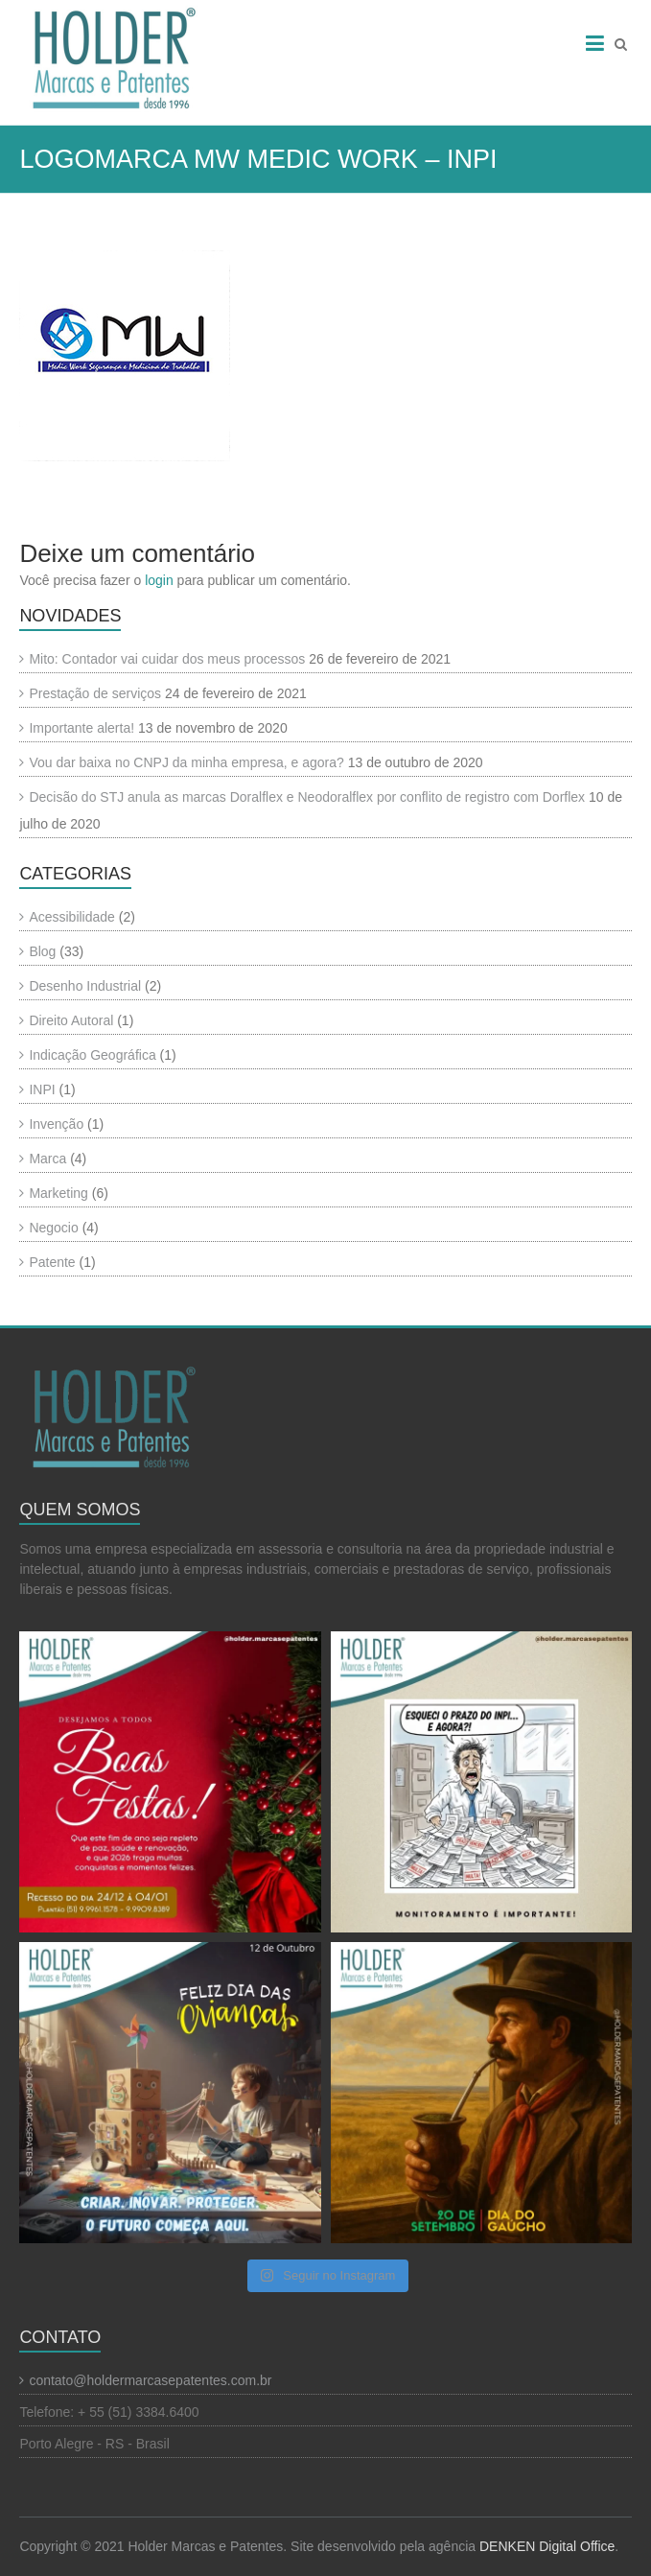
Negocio (53, 1227)
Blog (42, 951)
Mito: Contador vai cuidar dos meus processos (167, 659)
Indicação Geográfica (92, 1055)
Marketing (58, 1193)
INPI (42, 1089)
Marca (47, 1158)
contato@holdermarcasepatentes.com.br (150, 2380)
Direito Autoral (71, 1020)
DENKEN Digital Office (547, 2546)
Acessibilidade (72, 917)
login (159, 580)
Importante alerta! (81, 728)
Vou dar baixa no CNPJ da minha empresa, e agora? (186, 762)
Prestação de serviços (95, 693)
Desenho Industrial (85, 986)
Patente (52, 1262)
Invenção (56, 1124)
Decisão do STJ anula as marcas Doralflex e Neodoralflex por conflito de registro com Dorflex (307, 797)
